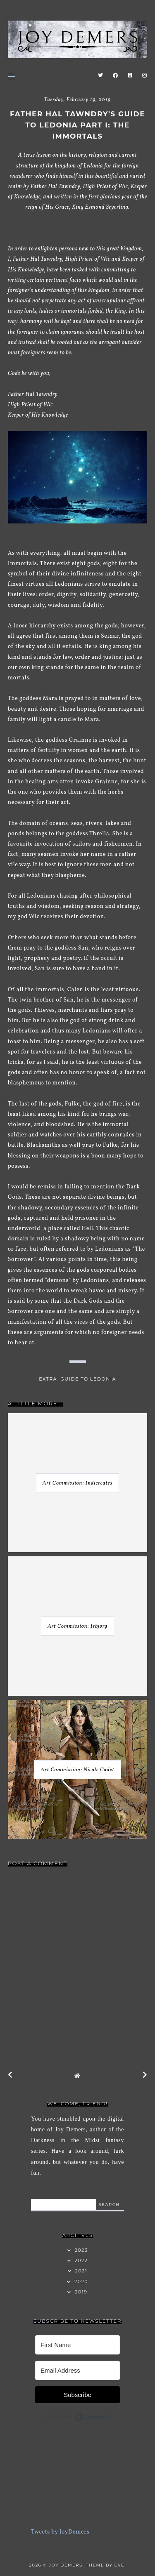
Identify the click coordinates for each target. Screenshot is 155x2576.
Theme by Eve (105, 2565)
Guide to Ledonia (88, 1379)
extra (48, 1379)
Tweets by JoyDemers (60, 2532)
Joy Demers (66, 2565)
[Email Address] (77, 2370)
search (109, 2204)
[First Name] (77, 2344)
